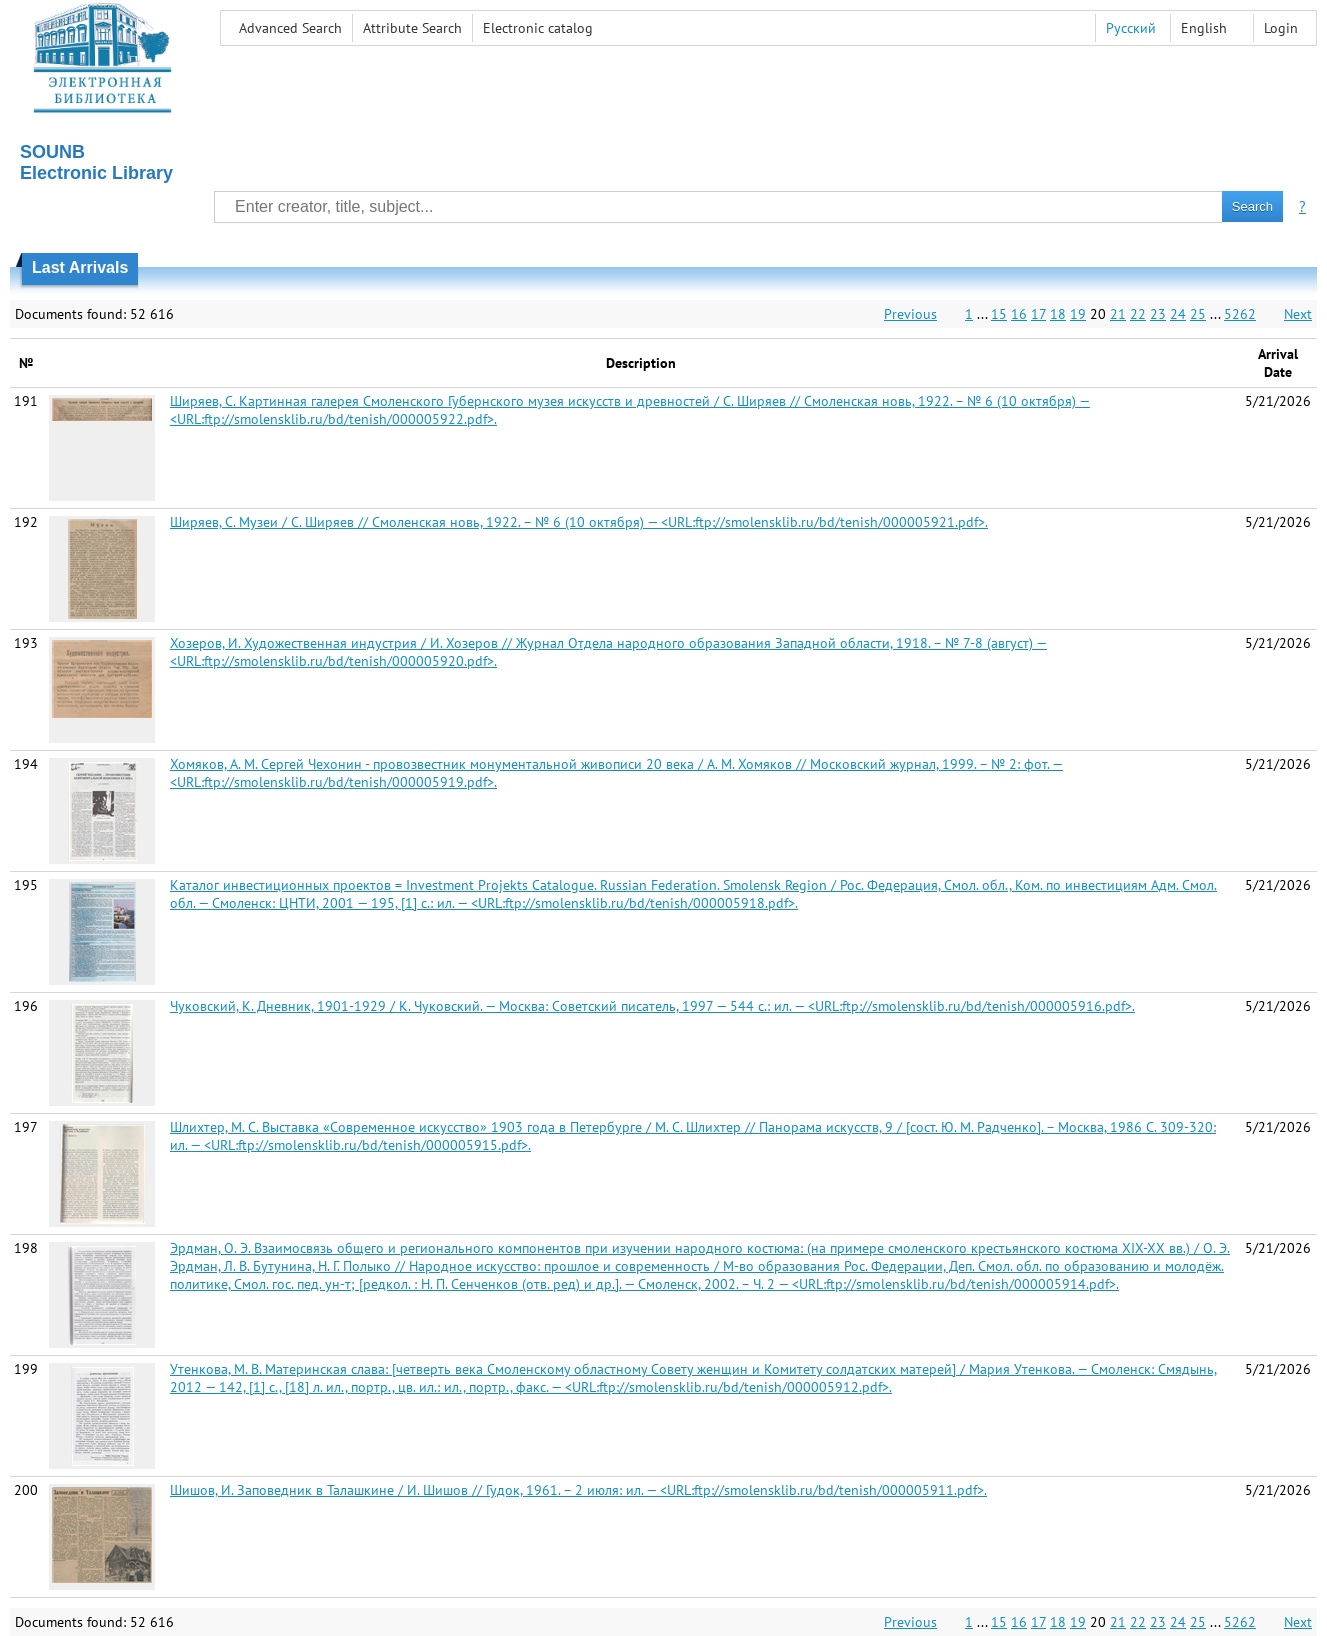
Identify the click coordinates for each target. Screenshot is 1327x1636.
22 (1138, 314)
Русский (1131, 28)
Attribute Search (412, 28)
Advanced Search (290, 28)
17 (1038, 314)
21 (1118, 314)
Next (1298, 314)
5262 (1240, 314)
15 (999, 314)
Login (1281, 28)
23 (1158, 314)
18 (1058, 314)
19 (1078, 314)
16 (1019, 314)
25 (1198, 314)
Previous (910, 314)
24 (1178, 314)
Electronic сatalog (538, 28)
